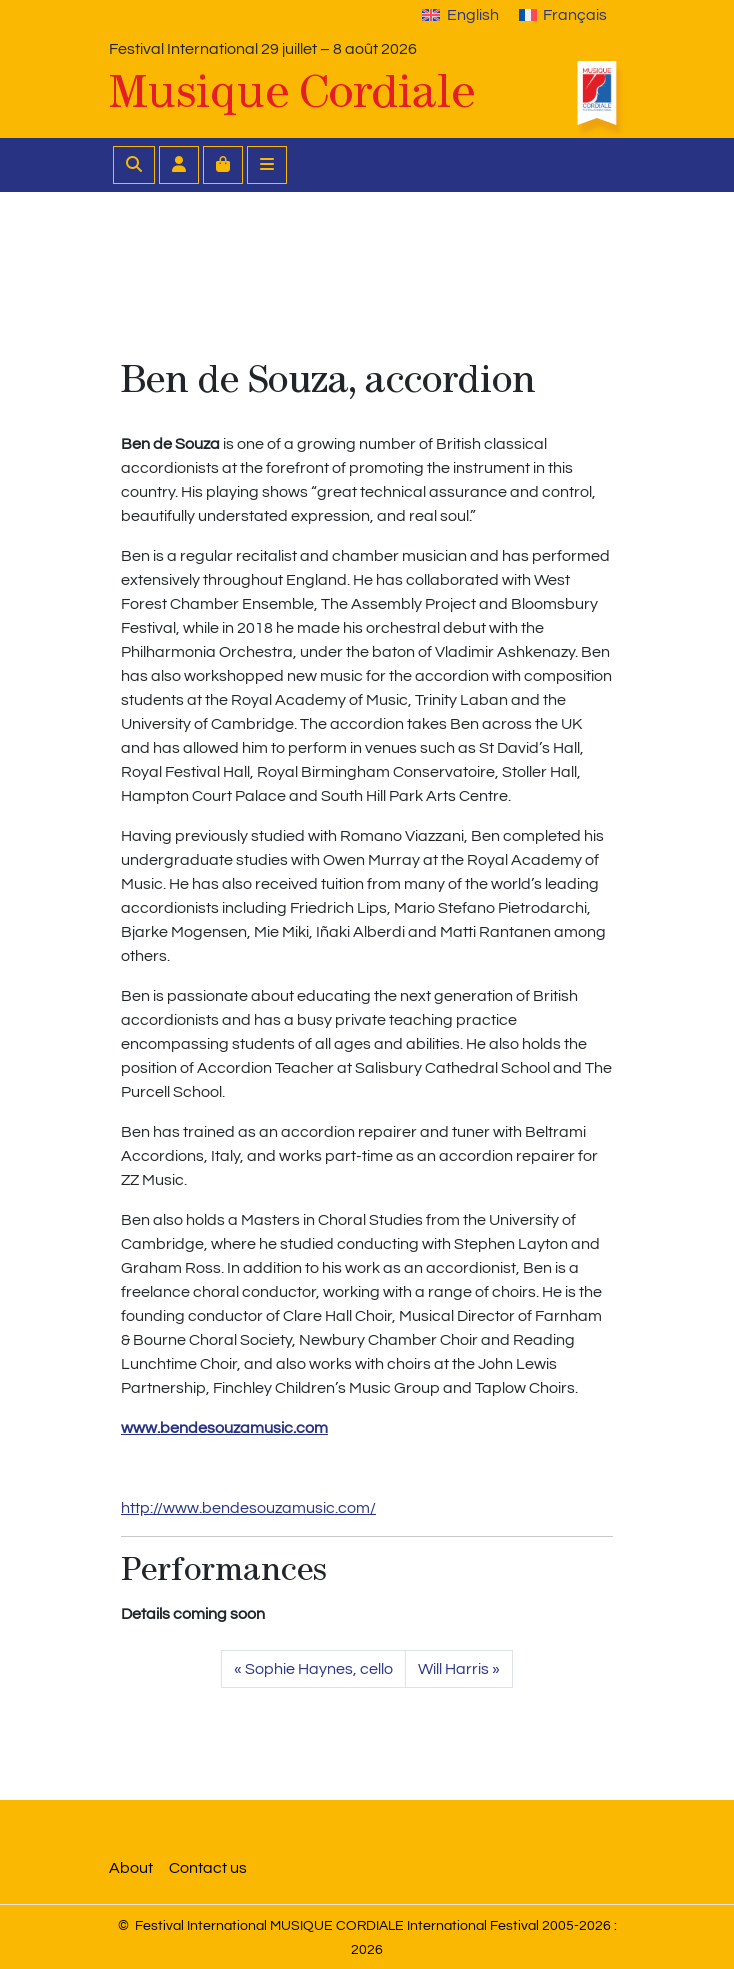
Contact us (208, 1868)
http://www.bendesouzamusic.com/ (248, 1508)
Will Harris (453, 1669)
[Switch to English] (460, 15)
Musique (292, 91)
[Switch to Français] (563, 15)
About (131, 1868)
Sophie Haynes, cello (319, 1669)
